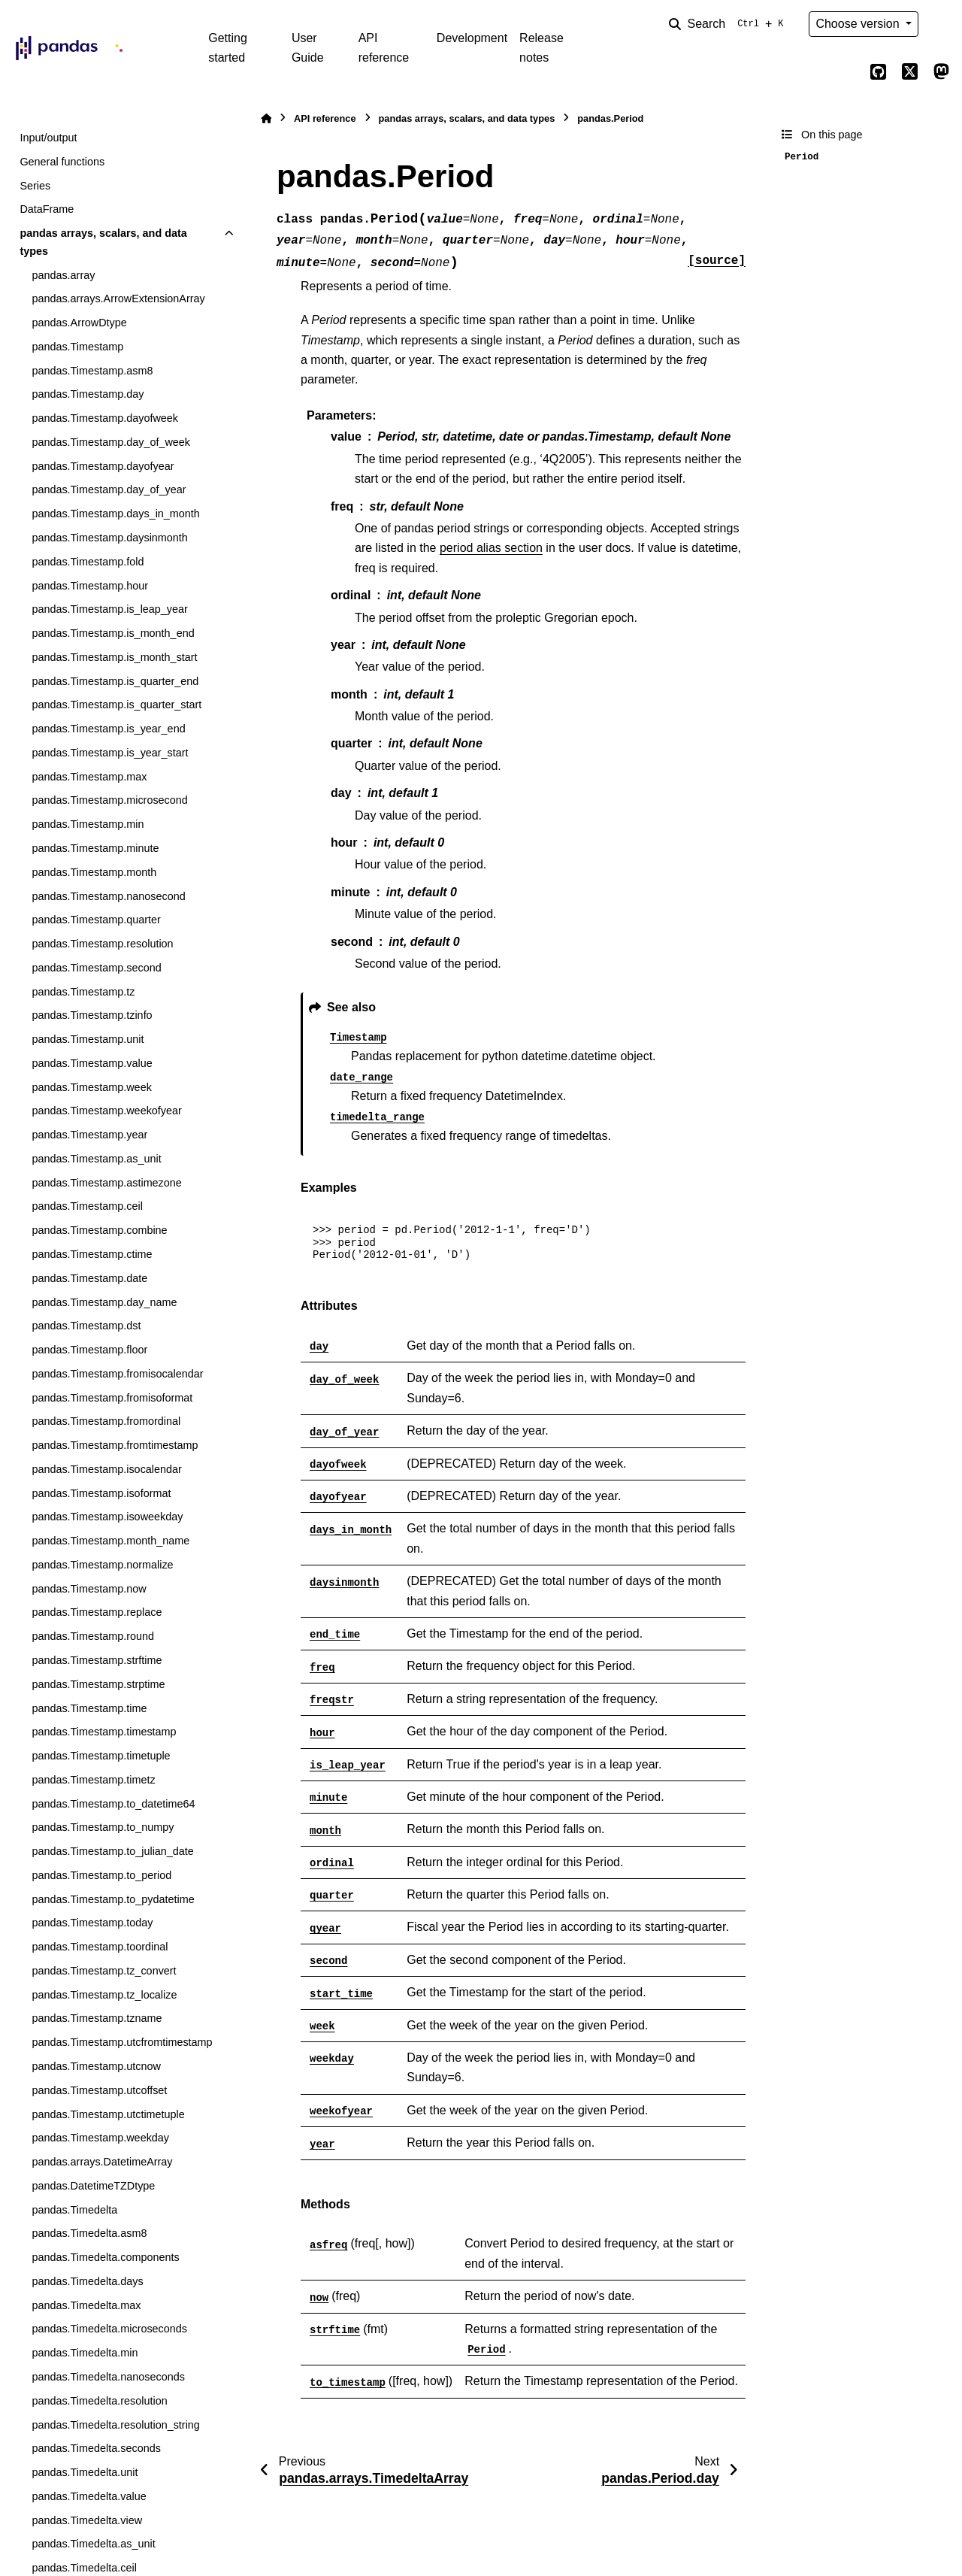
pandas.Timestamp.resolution (102, 944)
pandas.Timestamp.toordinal (100, 1947)
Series (35, 186)
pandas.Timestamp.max (89, 777)
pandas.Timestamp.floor (89, 1350)
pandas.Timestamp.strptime (98, 1684)
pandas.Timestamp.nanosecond (108, 896)
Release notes (541, 48)
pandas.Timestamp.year (89, 1135)
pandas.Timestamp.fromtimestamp (115, 1445)
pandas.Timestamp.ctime (92, 1254)
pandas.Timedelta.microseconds (109, 2329)
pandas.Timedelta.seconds (96, 2448)
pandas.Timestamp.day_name (104, 1302)
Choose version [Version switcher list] (859, 23)
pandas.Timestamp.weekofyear (106, 1111)
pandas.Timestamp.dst (86, 1326)
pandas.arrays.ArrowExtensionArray (118, 298)
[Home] (266, 118)
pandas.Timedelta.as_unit (93, 2544)
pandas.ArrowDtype (79, 323)
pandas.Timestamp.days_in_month (115, 514)
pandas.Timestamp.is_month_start (114, 657)
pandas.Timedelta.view (87, 2520)
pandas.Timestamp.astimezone (106, 1183)
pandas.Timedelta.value (89, 2496)
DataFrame (47, 209)
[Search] (729, 24)
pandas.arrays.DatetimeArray (102, 2162)
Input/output (48, 138)
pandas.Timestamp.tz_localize (104, 1995)
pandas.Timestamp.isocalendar (106, 1469)
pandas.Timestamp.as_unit (96, 1159)
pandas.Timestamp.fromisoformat (112, 1398)
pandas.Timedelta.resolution (99, 2401)
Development (472, 38)
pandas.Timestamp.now (89, 1589)
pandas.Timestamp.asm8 (92, 371)
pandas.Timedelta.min (85, 2353)
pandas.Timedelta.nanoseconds (108, 2377)
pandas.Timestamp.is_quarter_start (116, 705)
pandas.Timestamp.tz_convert (104, 1971)
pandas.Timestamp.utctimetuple (108, 2114)
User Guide (308, 48)
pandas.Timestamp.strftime (97, 1660)
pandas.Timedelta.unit (85, 2472)
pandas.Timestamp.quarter (96, 920)
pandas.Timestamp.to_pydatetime (113, 1899)
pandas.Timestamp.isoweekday (107, 1517)
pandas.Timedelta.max (86, 2305)
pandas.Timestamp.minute (95, 848)
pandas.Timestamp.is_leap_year (109, 609)
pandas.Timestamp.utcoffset (99, 2090)
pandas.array (63, 275)
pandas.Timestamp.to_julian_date (112, 1851)
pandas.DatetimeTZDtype (93, 2186)
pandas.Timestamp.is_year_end (108, 729)
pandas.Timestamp (77, 347)
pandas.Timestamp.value (92, 1063)
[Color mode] (941, 24)
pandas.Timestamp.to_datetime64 (113, 1804)
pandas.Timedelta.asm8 (89, 2233)
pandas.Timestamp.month (94, 872)
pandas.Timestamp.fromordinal (106, 1421)
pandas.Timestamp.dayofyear (103, 466)
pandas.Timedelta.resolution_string (115, 2425)
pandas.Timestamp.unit (88, 1039)
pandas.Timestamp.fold (88, 562)
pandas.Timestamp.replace (97, 1612)
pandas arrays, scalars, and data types (103, 242)
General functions (62, 162)
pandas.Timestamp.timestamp (104, 1732)
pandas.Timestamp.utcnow (96, 2066)
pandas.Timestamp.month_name (110, 1541)
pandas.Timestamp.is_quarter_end (115, 681)
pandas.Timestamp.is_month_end (113, 633)
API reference (384, 48)
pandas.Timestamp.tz (83, 992)
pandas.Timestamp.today (92, 1923)
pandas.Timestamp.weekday (100, 2138)
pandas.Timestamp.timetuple (101, 1756)
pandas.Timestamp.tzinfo (92, 1015)
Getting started (227, 48)
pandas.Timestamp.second (96, 968)
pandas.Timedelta (74, 2210)
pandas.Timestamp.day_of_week (111, 442)
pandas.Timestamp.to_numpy (103, 1827)
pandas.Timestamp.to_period (101, 1875)
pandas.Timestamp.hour (90, 586)
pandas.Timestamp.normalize (102, 1565)
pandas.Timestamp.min (88, 824)
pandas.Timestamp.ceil (87, 1206)
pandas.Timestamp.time (89, 1708)
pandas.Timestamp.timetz (93, 1780)
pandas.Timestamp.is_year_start (110, 753)
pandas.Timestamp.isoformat (101, 1493)
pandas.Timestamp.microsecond (109, 800)
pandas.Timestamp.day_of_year (109, 489)
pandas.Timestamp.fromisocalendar (117, 1374)
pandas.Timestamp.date (89, 1278)
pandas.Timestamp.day (88, 394)
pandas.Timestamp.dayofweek (105, 418)
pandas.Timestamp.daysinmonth (109, 538)
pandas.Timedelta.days (87, 2281)
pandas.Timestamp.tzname (97, 2018)
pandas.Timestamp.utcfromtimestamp (122, 2042)
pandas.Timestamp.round (93, 1636)
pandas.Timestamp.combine (99, 1230)
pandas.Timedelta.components (105, 2257)
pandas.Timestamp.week (91, 1087)
